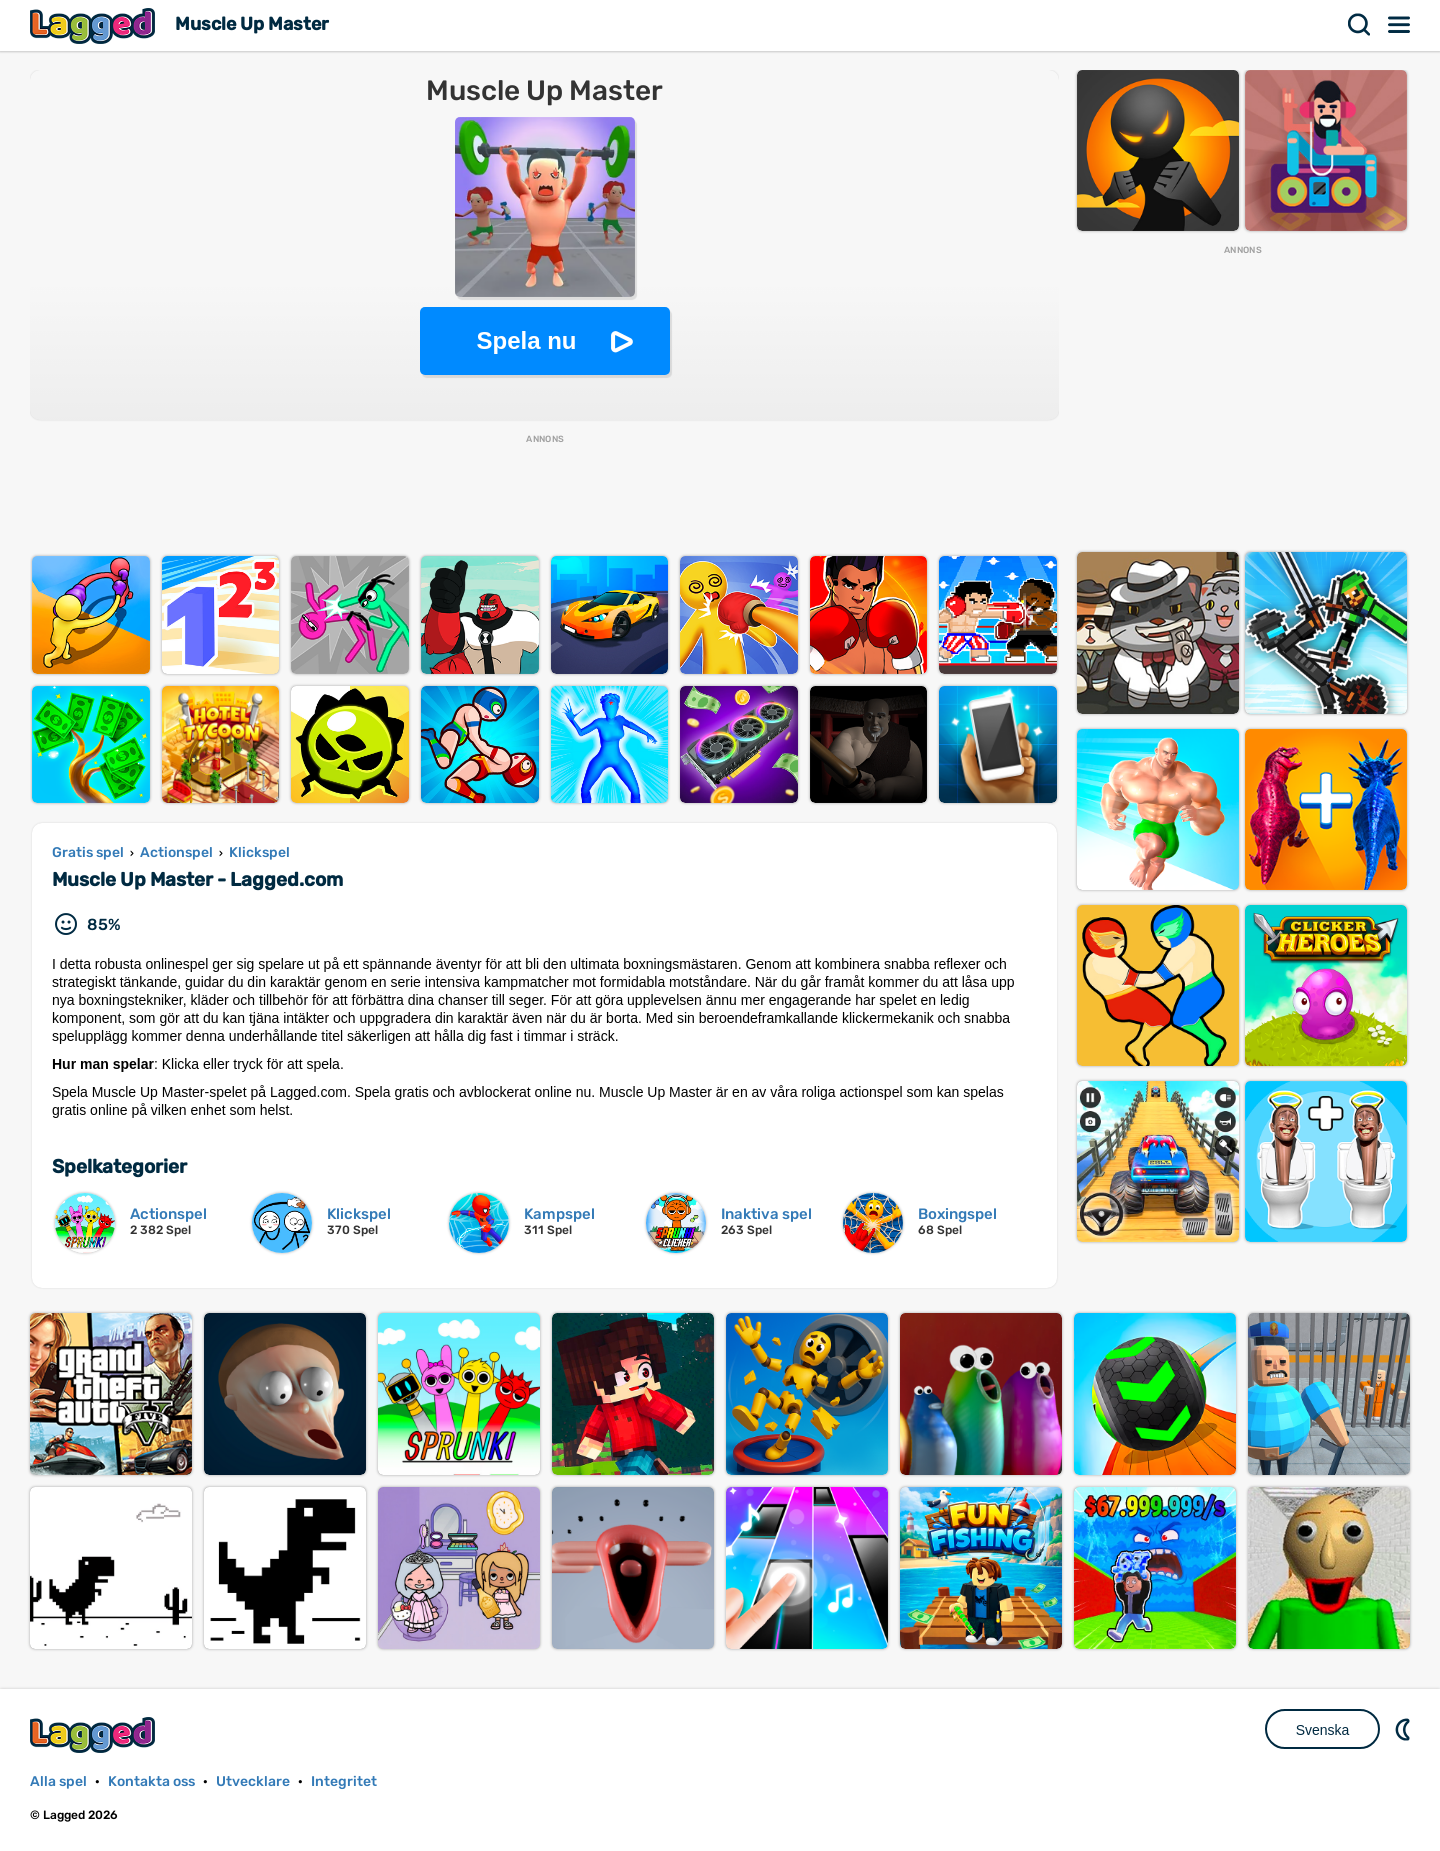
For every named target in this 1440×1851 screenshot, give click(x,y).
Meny (1400, 25)
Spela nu (526, 340)
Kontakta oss (151, 1781)
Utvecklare (253, 1781)
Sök (1360, 25)
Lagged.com (95, 1734)
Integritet (344, 1781)
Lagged (95, 25)
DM (1405, 1729)
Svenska (1323, 1730)
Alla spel (58, 1781)
